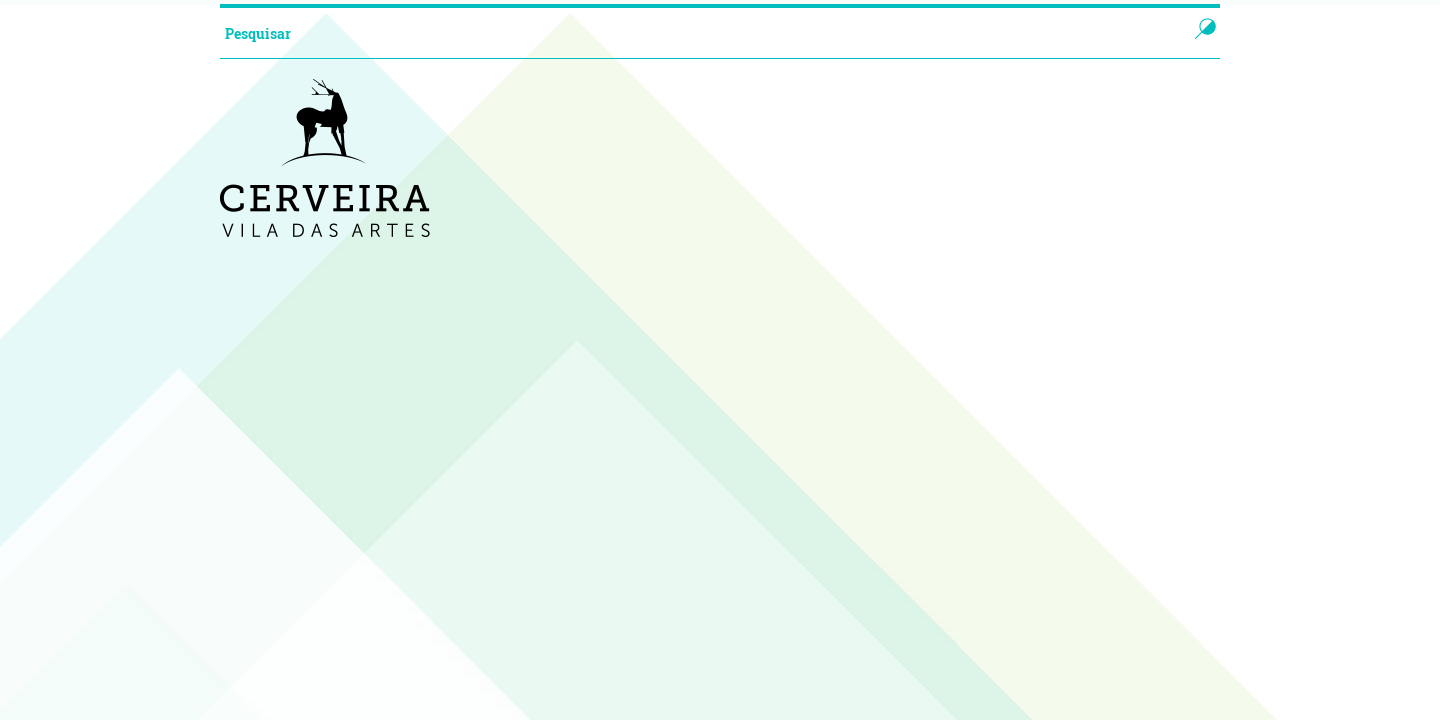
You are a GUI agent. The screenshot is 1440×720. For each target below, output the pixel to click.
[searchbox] (683, 33)
